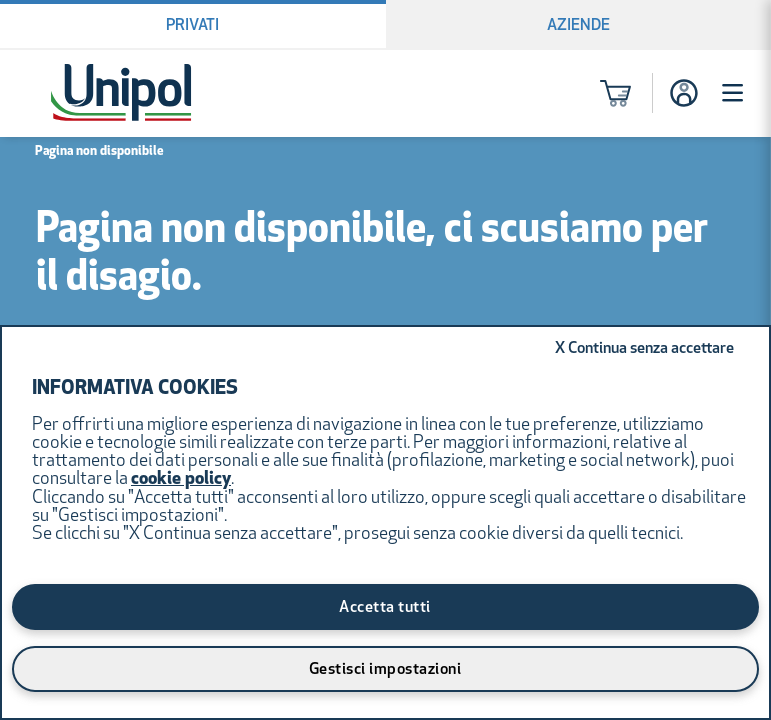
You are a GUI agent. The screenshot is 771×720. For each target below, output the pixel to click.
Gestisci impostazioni (385, 670)
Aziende (578, 26)
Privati (192, 26)
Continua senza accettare (644, 349)
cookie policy (181, 479)
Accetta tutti (385, 608)
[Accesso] (684, 93)
